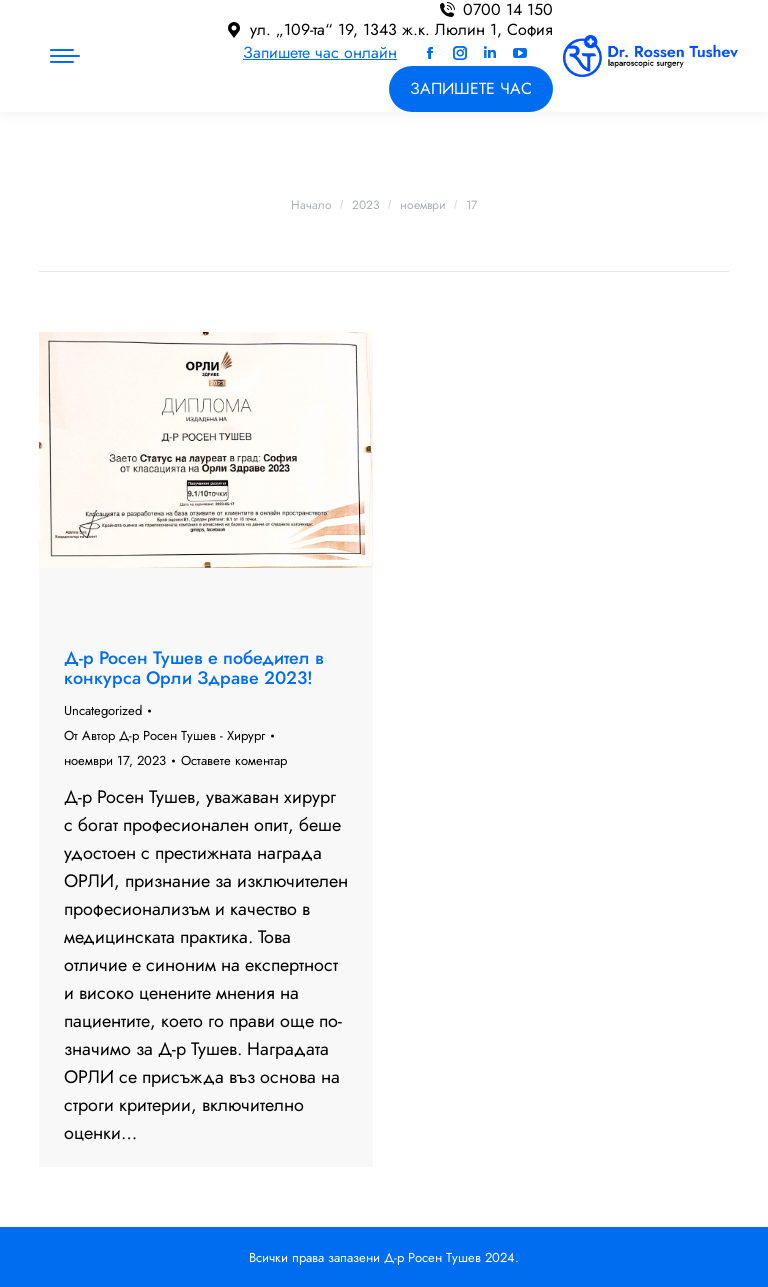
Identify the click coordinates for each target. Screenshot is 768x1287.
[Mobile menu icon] (65, 56)
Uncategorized (103, 710)
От (164, 735)
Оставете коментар (234, 760)
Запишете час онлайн (320, 52)
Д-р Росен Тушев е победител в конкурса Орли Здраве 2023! (194, 668)
